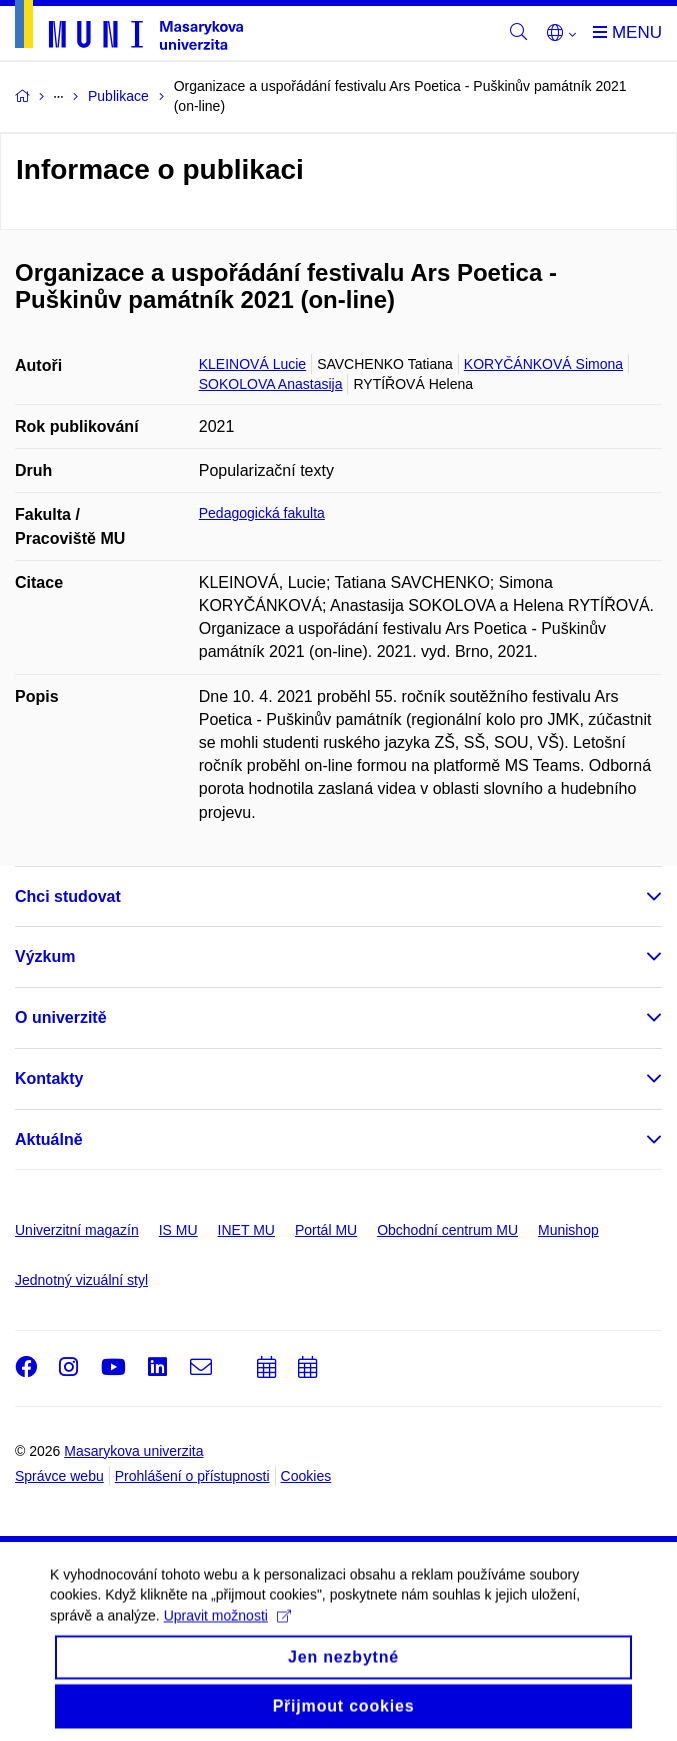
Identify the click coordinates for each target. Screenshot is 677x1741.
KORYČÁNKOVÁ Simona (543, 364)
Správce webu (59, 1476)
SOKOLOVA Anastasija (271, 384)
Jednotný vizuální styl (81, 1280)
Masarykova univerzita (133, 1451)
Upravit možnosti (227, 1627)
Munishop (568, 1230)
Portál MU (326, 1230)
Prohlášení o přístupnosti (192, 1476)
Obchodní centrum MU (447, 1230)
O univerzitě (61, 1017)
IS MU (178, 1230)
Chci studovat (68, 896)
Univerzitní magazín (77, 1230)
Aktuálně (49, 1139)
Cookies (306, 1476)
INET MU (246, 1230)
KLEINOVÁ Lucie (252, 364)
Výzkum (45, 956)
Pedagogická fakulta (262, 513)
